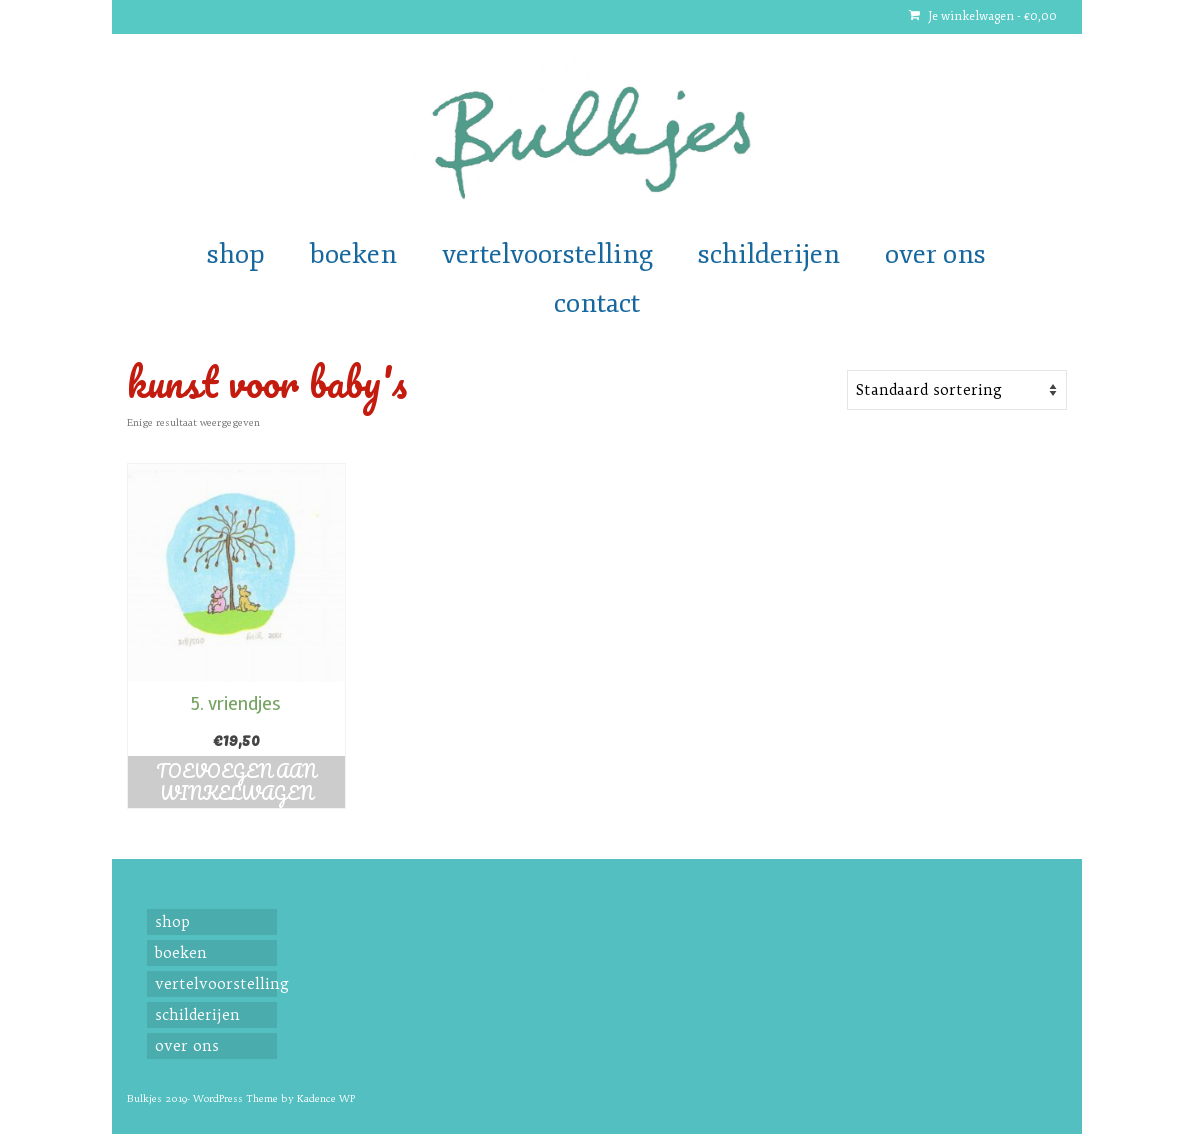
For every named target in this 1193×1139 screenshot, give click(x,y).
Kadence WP (326, 1098)
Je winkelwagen (983, 16)
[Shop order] (957, 390)
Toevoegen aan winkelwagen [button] (236, 782)
